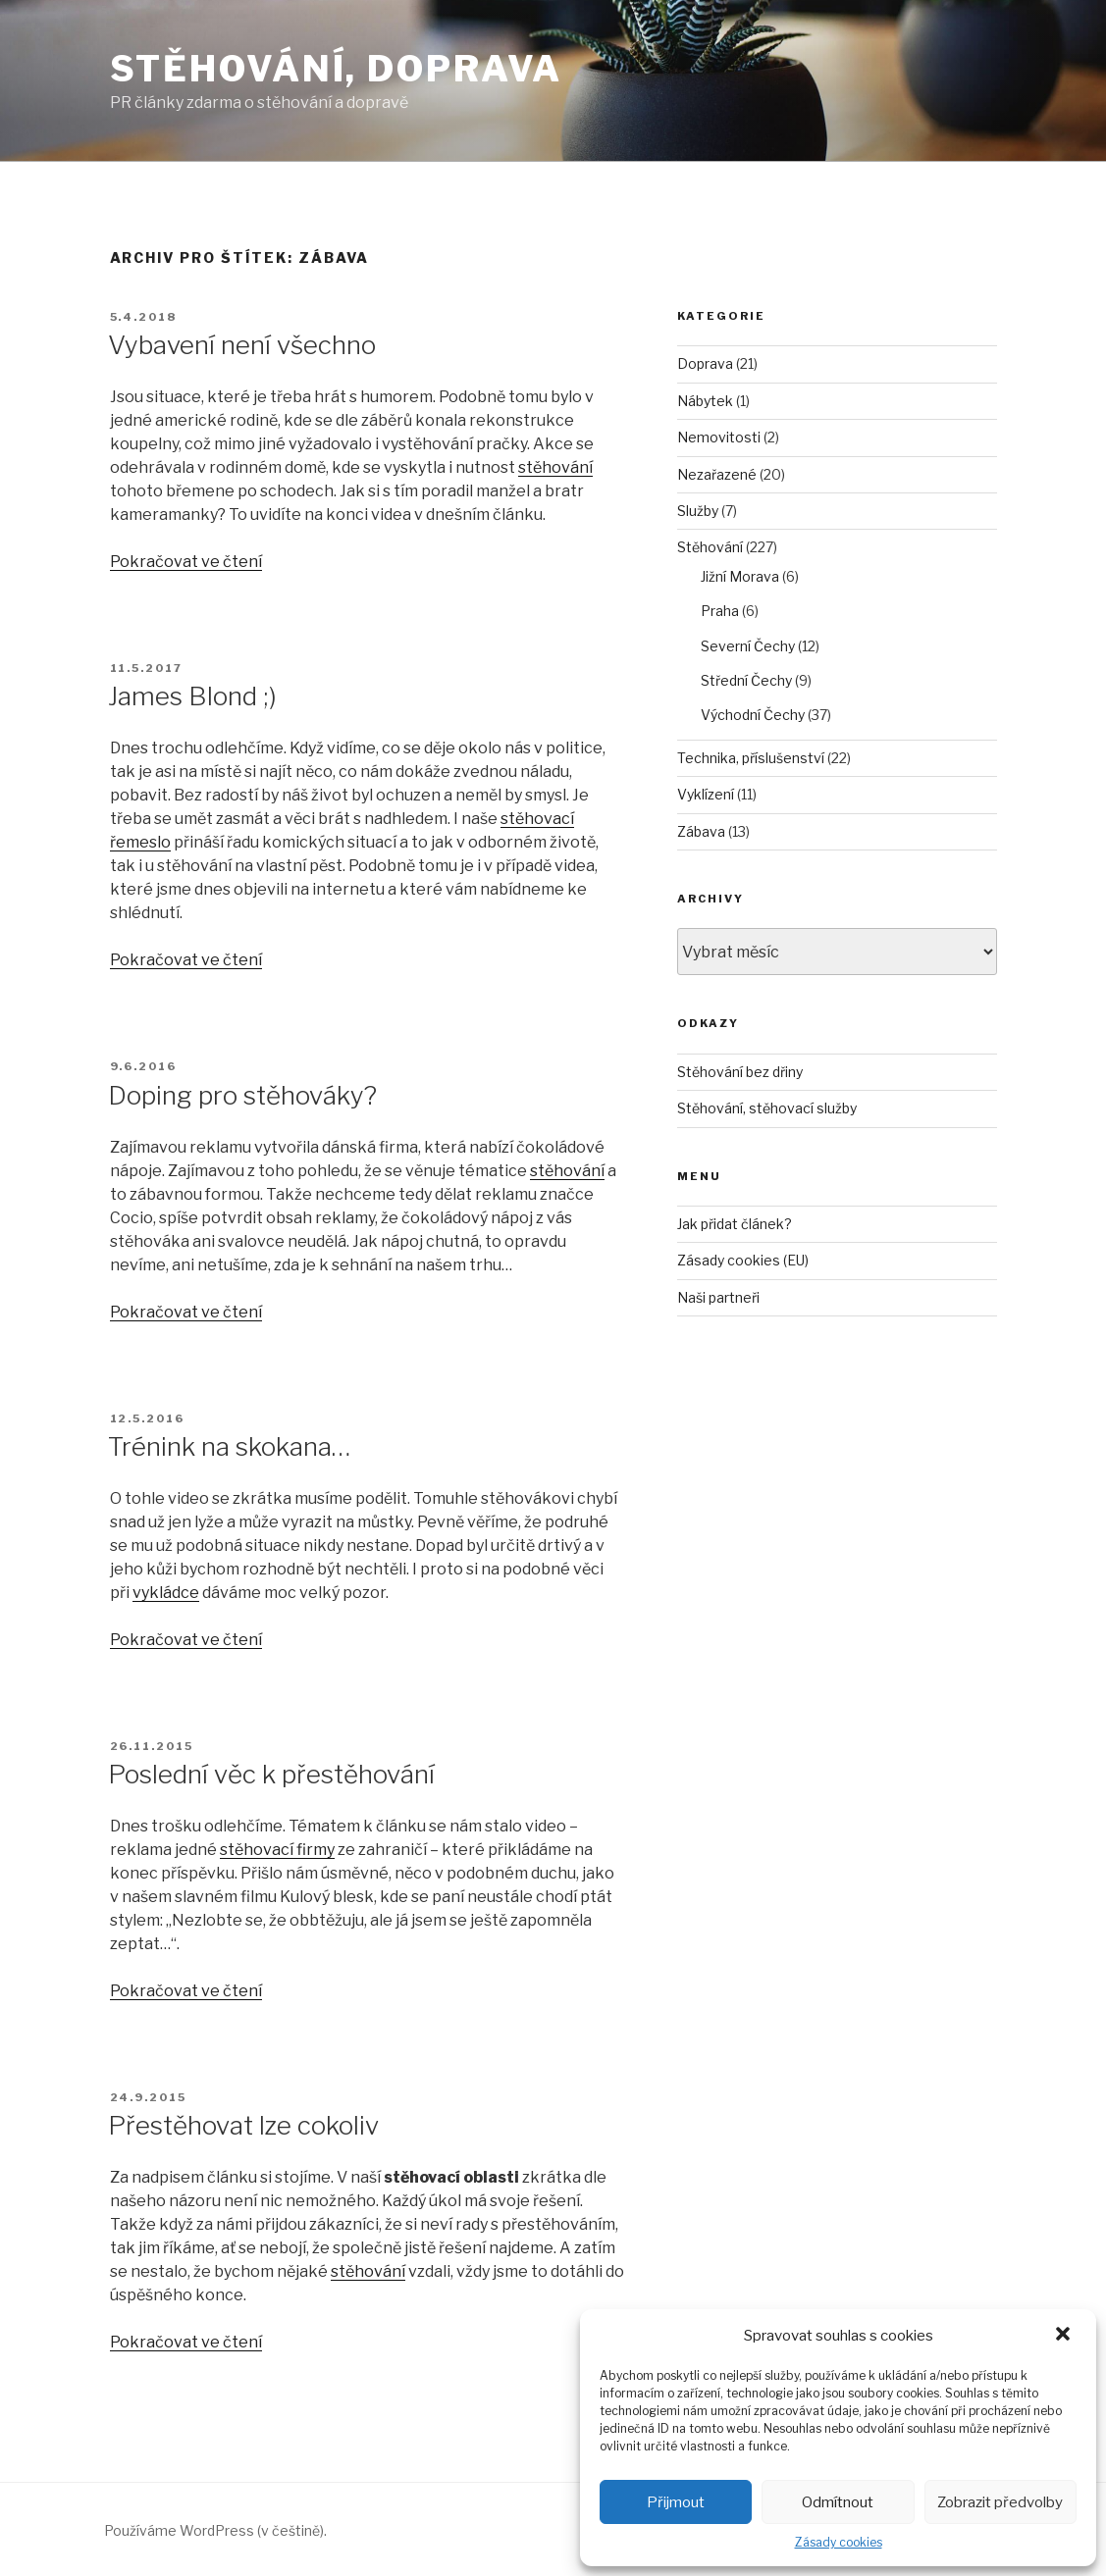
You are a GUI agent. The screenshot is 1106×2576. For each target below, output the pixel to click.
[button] (1065, 2335)
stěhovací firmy (277, 1849)
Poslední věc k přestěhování (271, 1774)
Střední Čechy (746, 680)
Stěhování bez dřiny (740, 1071)
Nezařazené (717, 474)
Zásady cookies (838, 2542)
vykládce (165, 1592)
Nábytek (705, 400)
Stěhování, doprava (336, 68)
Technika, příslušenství (750, 757)
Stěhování (710, 547)
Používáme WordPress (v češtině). (215, 2530)
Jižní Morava (740, 576)
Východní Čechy (753, 714)
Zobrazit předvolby (1000, 2502)
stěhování (555, 467)
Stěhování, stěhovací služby (767, 1108)
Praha (720, 610)
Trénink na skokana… (229, 1446)
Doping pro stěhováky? (242, 1095)
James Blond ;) (192, 696)
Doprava (705, 363)
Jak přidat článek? (734, 1223)
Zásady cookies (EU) (743, 1260)
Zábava (701, 831)
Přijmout (676, 2502)
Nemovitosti (719, 437)
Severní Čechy (748, 646)
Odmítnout (837, 2502)
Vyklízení (705, 794)
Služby (697, 510)
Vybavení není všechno (242, 345)
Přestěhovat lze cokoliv (243, 2125)
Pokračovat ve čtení (186, 561)
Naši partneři (718, 1297)
